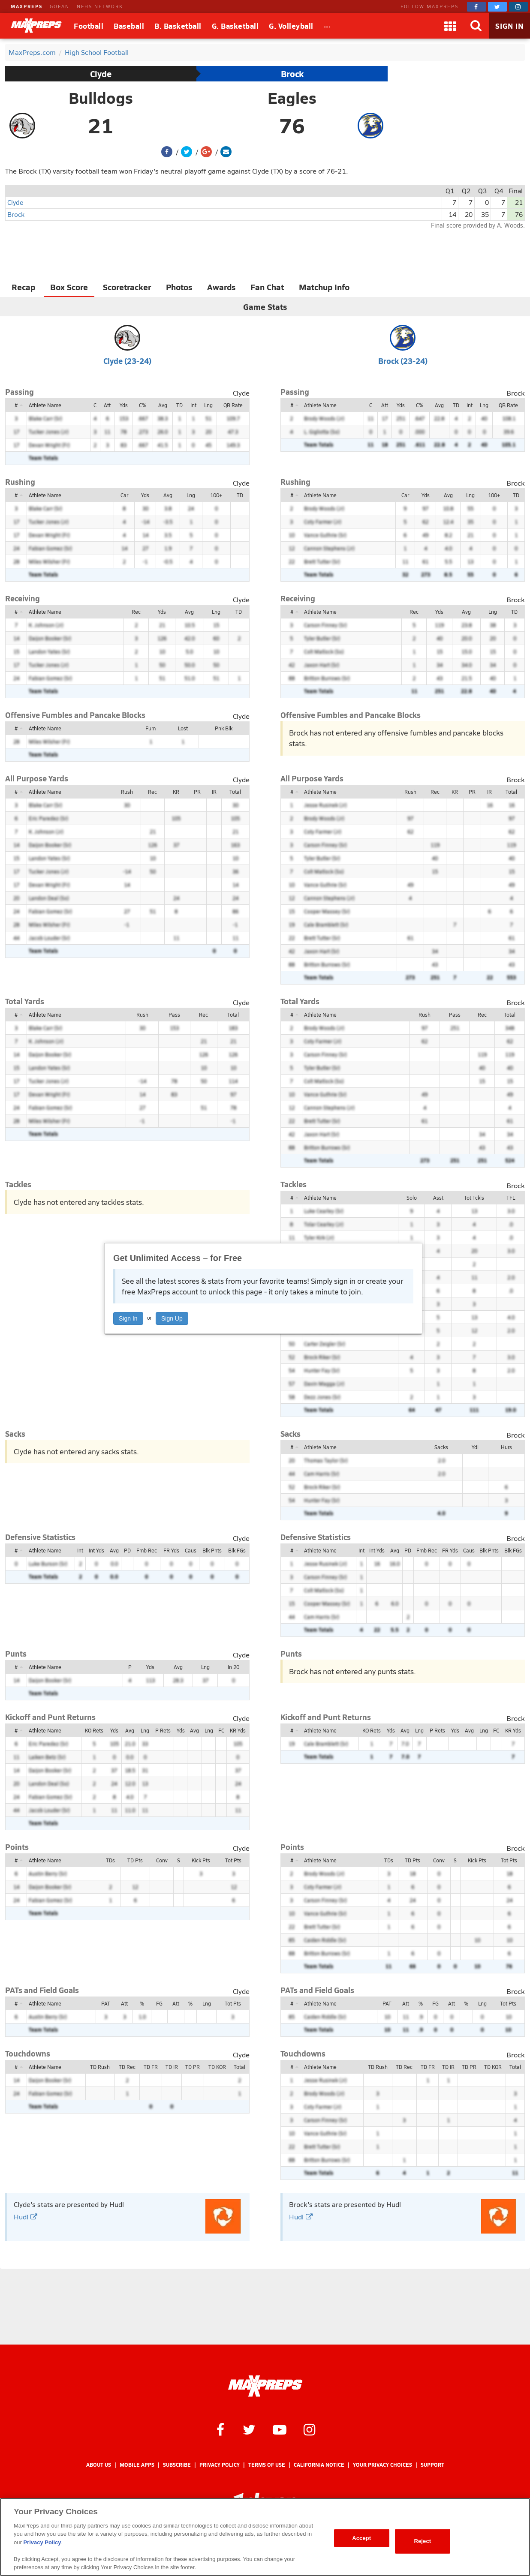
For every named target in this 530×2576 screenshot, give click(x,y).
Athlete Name (45, 405)
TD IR (172, 2066)
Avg (162, 405)
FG (159, 2003)
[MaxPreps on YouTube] (279, 2429)
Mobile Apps (137, 2464)
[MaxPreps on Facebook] (476, 7)
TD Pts (135, 1860)
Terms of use (266, 2464)
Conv (162, 1860)
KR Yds (238, 1730)
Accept (361, 2538)
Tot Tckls (474, 1197)
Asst (438, 1197)
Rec (136, 611)
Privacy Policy (219, 2464)
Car (124, 495)
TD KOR (217, 2066)
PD (127, 1550)
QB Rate (233, 405)
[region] (265, 2537)
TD (179, 405)
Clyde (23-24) (127, 360)
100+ (216, 495)
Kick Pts (201, 1860)
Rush (127, 791)
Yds (124, 405)
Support (432, 2464)
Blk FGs (237, 1550)
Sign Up (172, 1318)
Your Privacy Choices (382, 2464)
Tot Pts (233, 1860)
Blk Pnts (212, 1550)
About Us (98, 2464)
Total (235, 791)
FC (221, 1730)
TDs (110, 1860)
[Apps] (450, 26)
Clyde (100, 74)
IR (214, 791)
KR (176, 791)
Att (107, 405)
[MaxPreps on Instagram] (518, 7)
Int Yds (96, 1550)
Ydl (475, 1447)
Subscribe (177, 2464)
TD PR (192, 2066)
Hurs (506, 1447)
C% (142, 405)
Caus (190, 1550)
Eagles (292, 97)
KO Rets (94, 1730)
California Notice (319, 2464)
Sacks (441, 1447)
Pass (174, 1014)
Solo (412, 1197)
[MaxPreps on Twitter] (497, 7)
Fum (150, 728)
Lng (208, 405)
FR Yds (171, 1550)
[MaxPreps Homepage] (265, 2386)
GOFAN (59, 6)
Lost (183, 728)
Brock (292, 74)
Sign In (128, 1318)
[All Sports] (327, 26)
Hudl (25, 2216)
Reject (422, 2541)
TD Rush (100, 2066)
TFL (510, 1197)
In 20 (233, 1666)
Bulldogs (101, 97)
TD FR (151, 2066)
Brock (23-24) (403, 360)
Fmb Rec (146, 1550)
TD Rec (127, 2066)
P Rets (163, 1730)
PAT (105, 2003)
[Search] (476, 26)
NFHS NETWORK (100, 6)
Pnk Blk (223, 728)
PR (197, 791)
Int (193, 405)
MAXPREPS (26, 6)
